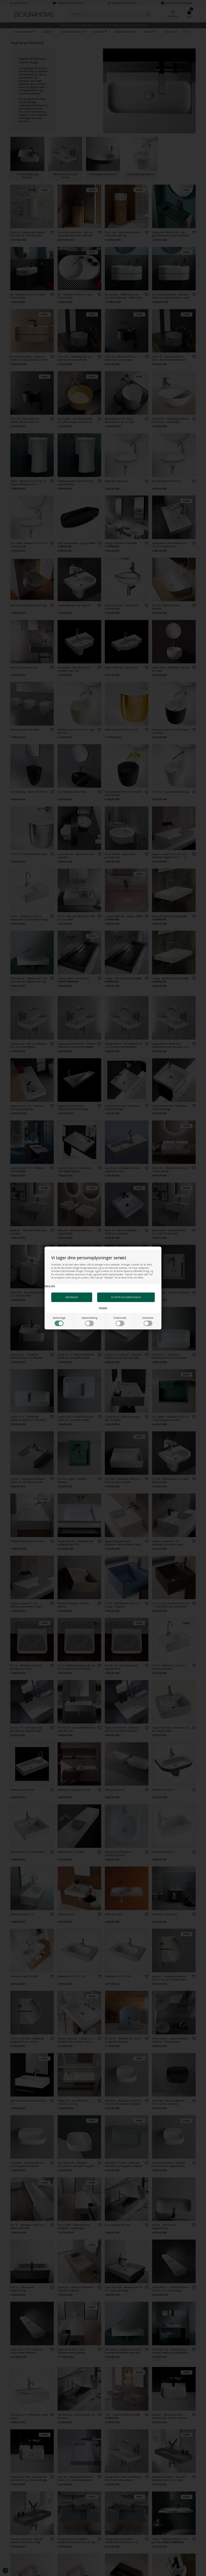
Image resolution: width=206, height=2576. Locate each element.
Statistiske (147, 1321)
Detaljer (103, 1307)
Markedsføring (89, 1321)
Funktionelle (119, 1321)
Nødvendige (59, 1321)
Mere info (50, 1285)
